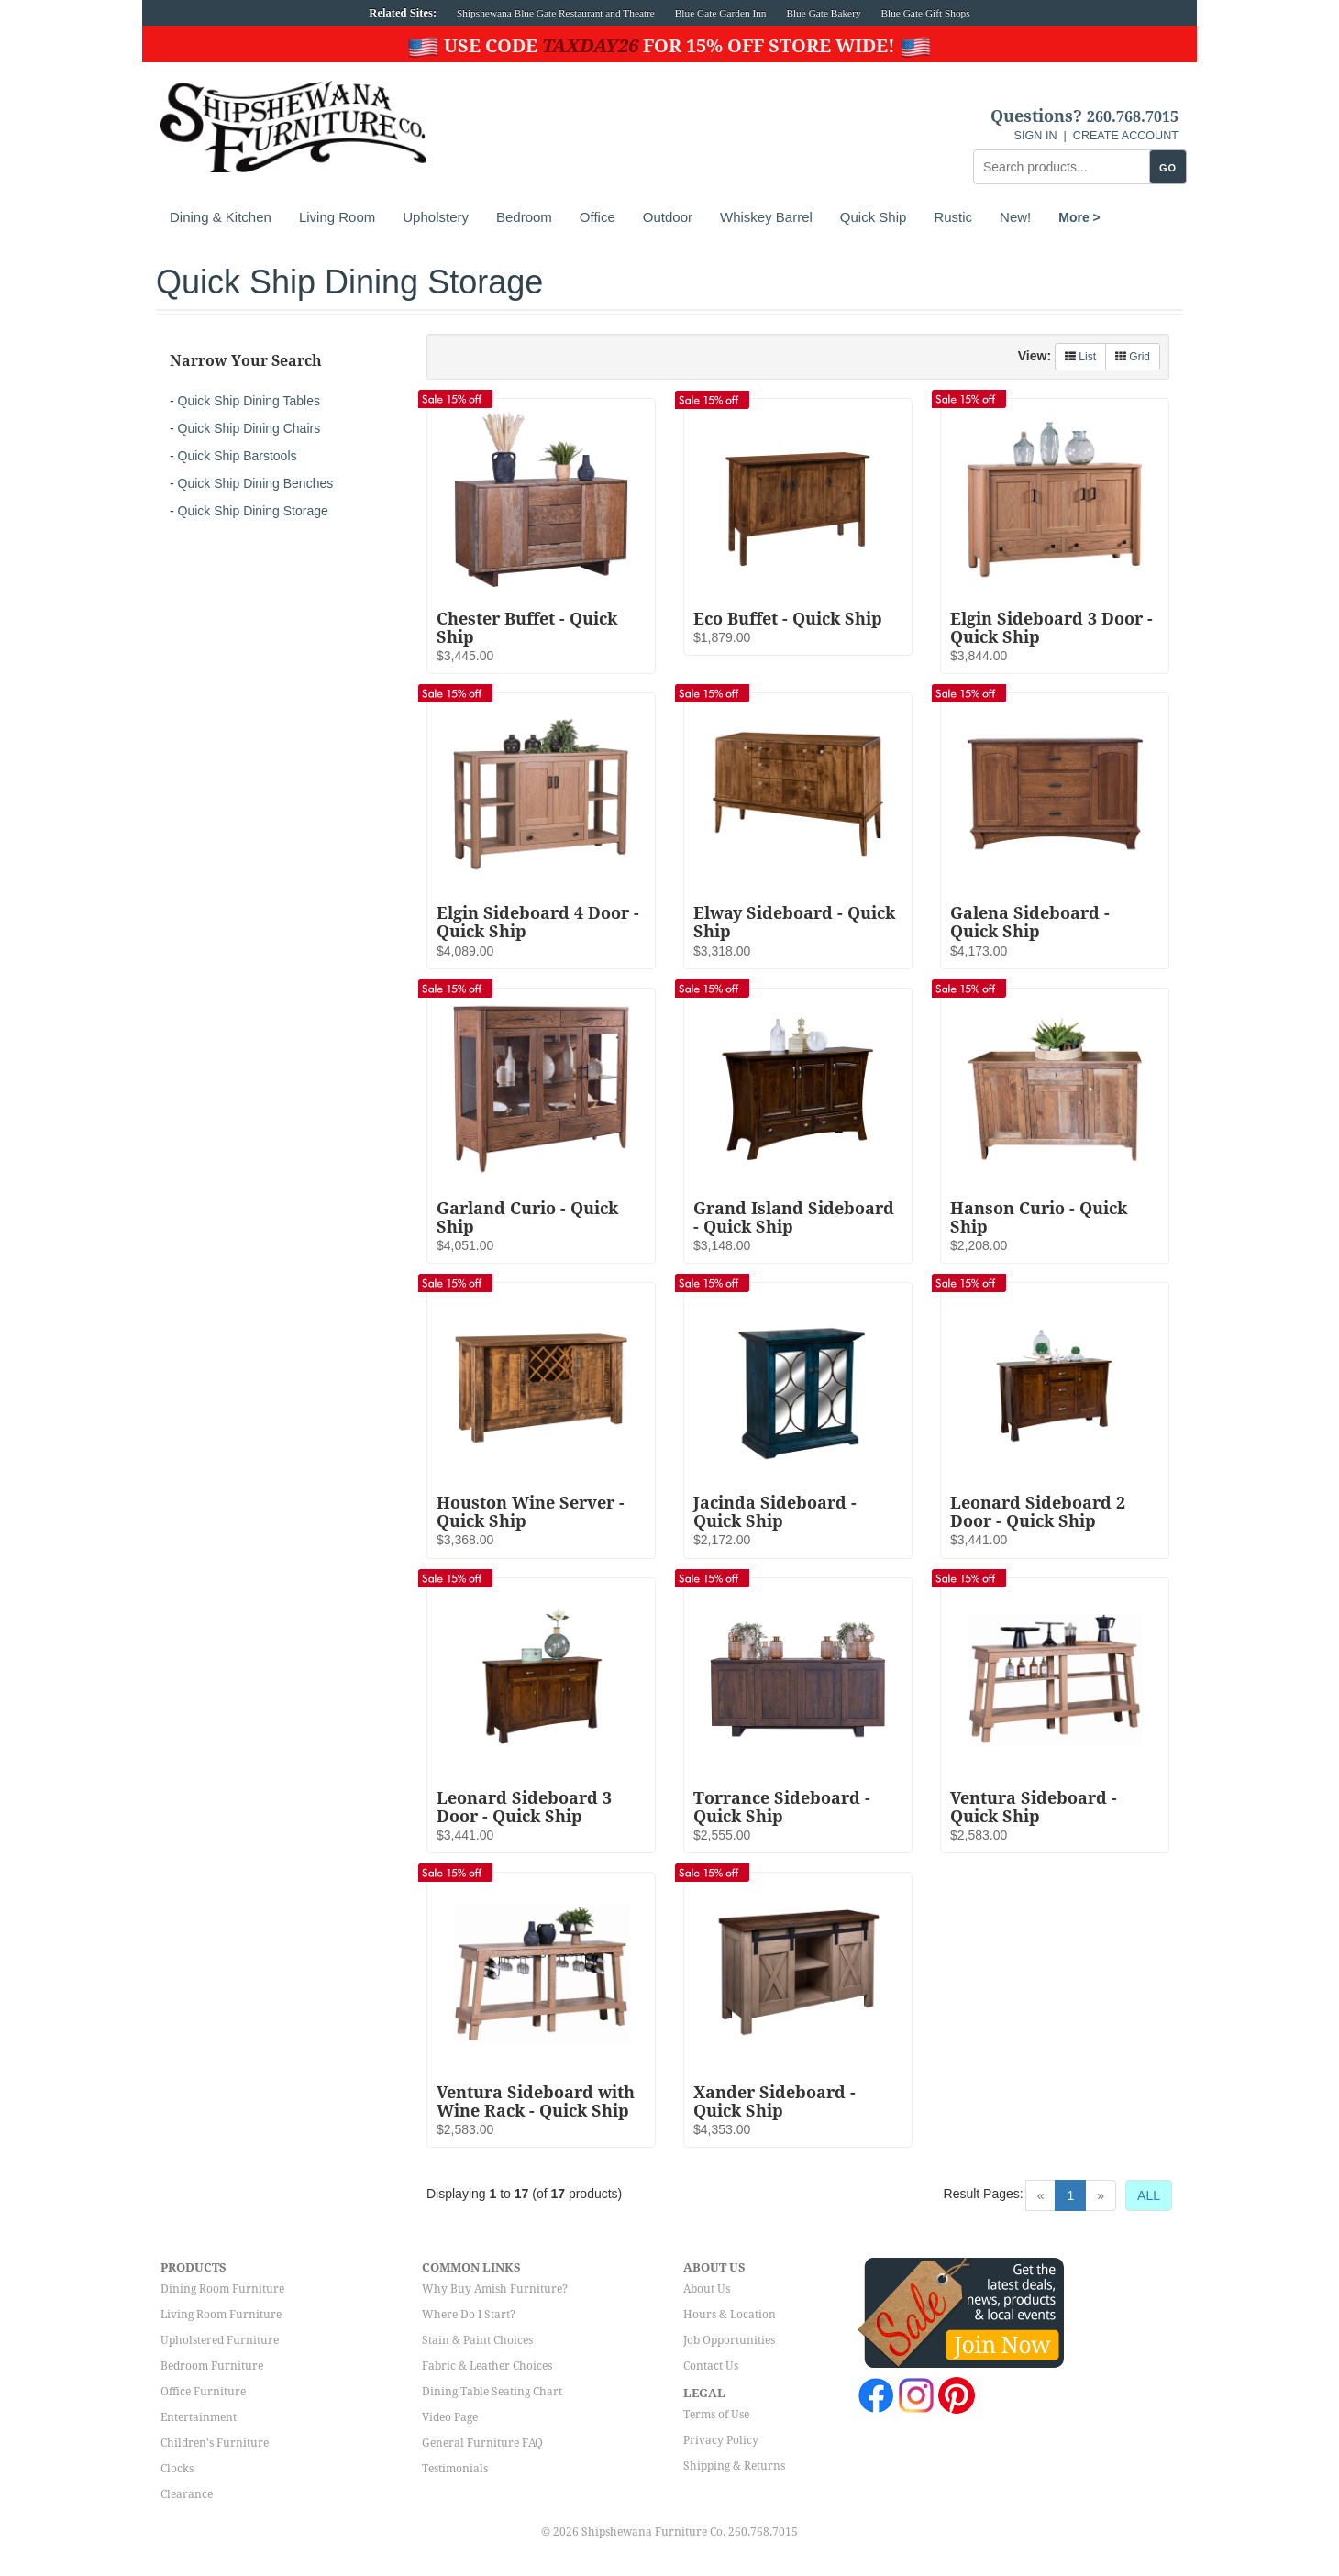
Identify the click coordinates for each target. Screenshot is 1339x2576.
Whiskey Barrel (766, 217)
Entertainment (198, 2417)
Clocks (177, 2468)
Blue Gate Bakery (823, 12)
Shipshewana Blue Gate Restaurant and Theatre (556, 12)
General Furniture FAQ (482, 2443)
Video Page (450, 2417)
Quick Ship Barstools (237, 455)
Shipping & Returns (734, 2466)
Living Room (337, 217)
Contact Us (710, 2366)
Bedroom (524, 217)
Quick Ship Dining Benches (256, 483)
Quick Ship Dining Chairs (249, 428)
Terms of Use (716, 2414)
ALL (1148, 2195)
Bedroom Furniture (211, 2366)
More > (1079, 217)
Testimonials (455, 2468)
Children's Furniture (214, 2443)
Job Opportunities (729, 2340)
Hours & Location (729, 2314)
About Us (706, 2289)
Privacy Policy (720, 2440)
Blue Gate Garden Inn (721, 12)
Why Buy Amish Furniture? (495, 2289)
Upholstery (436, 217)
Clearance (186, 2494)
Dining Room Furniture (222, 2289)
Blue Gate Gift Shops (924, 12)
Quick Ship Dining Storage (253, 510)
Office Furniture (203, 2391)
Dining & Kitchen (220, 217)
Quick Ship (873, 217)
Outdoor (667, 217)
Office (597, 217)
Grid (1132, 356)
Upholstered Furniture (219, 2340)
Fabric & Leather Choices (487, 2366)
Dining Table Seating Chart (492, 2391)
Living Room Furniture (221, 2314)
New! (1015, 217)
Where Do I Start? (468, 2314)
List (1080, 356)
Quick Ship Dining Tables (249, 400)
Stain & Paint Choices (477, 2340)
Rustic (953, 217)
